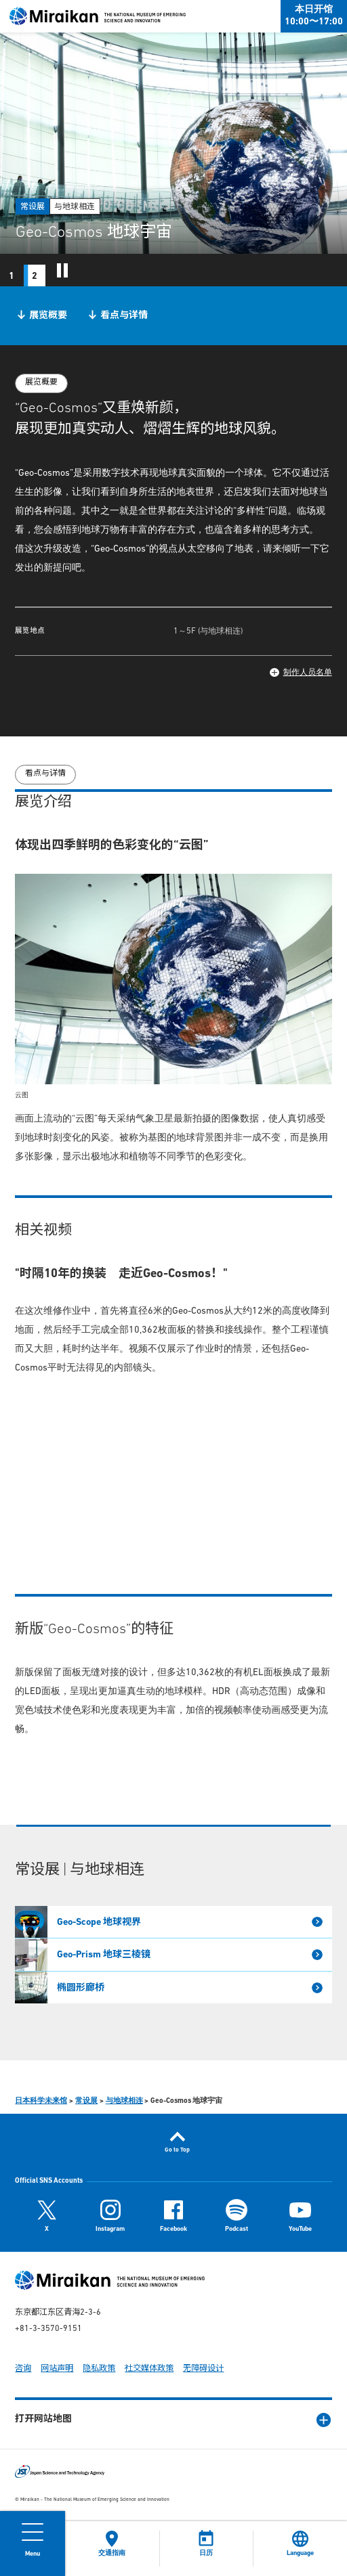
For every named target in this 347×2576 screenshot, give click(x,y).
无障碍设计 (203, 2369)
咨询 (23, 2369)
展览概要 (48, 316)
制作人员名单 (307, 673)
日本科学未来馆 (41, 2101)
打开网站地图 (43, 2419)
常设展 (86, 2101)
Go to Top (177, 2150)
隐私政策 (99, 2369)
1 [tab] (11, 276)
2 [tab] (34, 276)
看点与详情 (124, 316)
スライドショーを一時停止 (62, 270)
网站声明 (57, 2369)
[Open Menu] (32, 2543)
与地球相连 (124, 2101)
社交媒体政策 (149, 2369)
